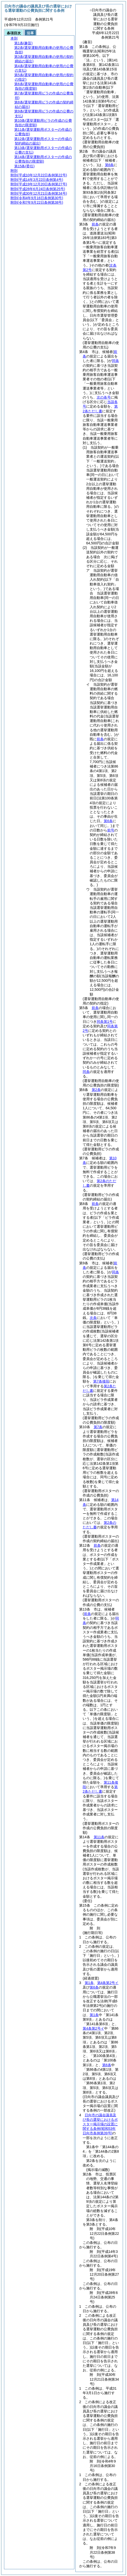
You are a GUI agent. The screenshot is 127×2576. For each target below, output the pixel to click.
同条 (115, 361)
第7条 (98, 1427)
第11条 (99, 1837)
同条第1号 (105, 1022)
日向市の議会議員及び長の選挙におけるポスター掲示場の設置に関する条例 (100, 2124)
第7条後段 (101, 1381)
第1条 (89, 1983)
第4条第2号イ (108, 1983)
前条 (95, 224)
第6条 (109, 165)
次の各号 (104, 397)
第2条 (96, 1090)
